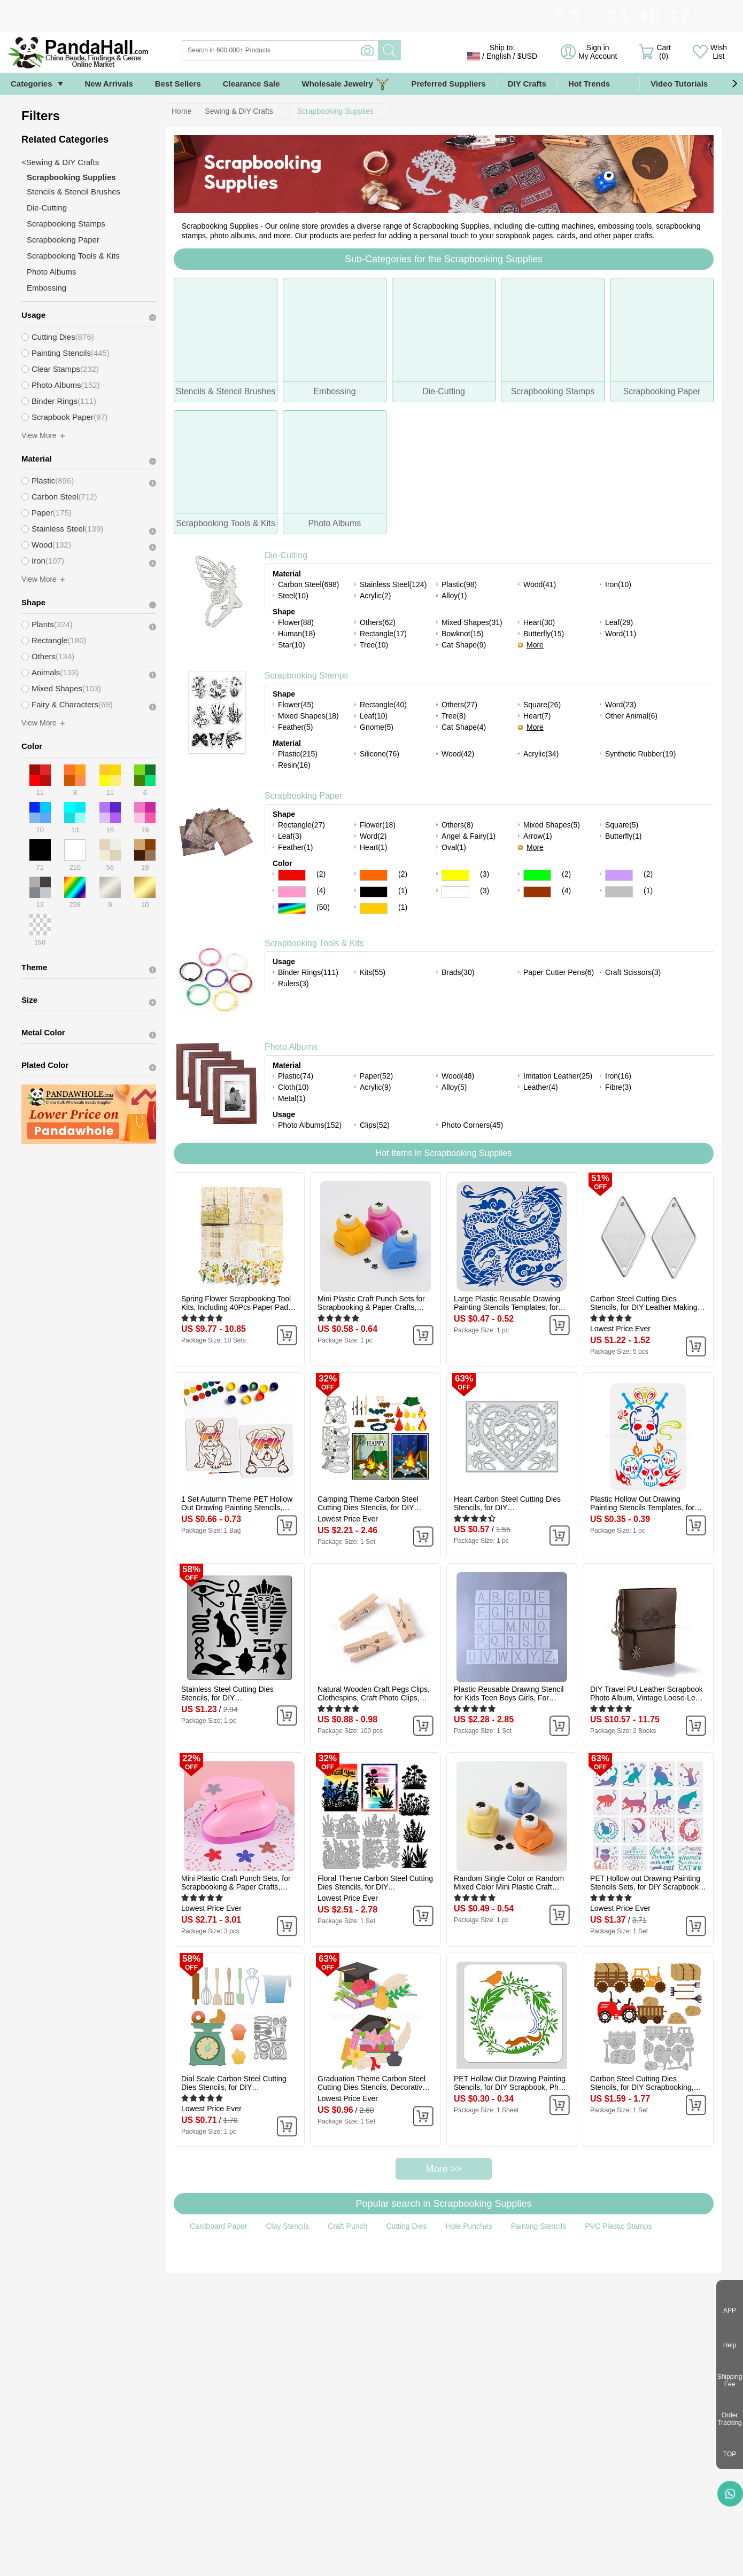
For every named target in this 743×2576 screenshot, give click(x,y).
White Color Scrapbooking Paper (455, 891)
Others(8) (457, 825)
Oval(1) (454, 847)
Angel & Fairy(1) (469, 836)
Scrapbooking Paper (303, 795)
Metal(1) (291, 1098)
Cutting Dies (406, 2226)
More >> (443, 2169)
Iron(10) (618, 584)
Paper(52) (376, 1076)
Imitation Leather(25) (557, 1076)
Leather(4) (540, 1087)
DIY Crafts (527, 83)
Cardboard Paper (218, 2226)
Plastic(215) (298, 754)
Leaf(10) (374, 716)
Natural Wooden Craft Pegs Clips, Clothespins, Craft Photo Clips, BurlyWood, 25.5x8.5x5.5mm (374, 1693)
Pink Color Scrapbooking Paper (292, 891)
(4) (321, 890)
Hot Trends (598, 84)
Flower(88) (296, 622)
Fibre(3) (618, 1087)
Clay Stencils (287, 2226)
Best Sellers (178, 83)
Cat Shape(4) (464, 727)
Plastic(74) (295, 1076)
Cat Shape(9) (464, 645)
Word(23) (620, 704)
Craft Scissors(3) (633, 972)
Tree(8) (454, 716)
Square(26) (542, 704)
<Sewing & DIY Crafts (60, 162)
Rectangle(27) (301, 825)
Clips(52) (375, 1125)
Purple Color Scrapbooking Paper (619, 875)
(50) (323, 907)
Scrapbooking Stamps (307, 675)
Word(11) (620, 633)
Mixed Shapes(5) (551, 825)
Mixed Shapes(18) (308, 716)
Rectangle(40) (383, 704)
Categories (31, 83)
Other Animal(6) (631, 716)
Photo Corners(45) (472, 1125)
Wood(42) (458, 754)
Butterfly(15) (543, 633)
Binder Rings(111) (308, 972)
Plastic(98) (459, 584)
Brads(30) (458, 972)
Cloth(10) (293, 1087)
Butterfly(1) (623, 836)
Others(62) (378, 622)
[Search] (323, 50)
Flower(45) (296, 704)
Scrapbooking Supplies (335, 111)
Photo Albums (291, 1046)
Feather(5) (295, 727)
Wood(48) (458, 1076)
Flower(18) (378, 825)
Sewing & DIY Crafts (239, 111)
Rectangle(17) (383, 633)
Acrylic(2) (375, 595)
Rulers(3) (293, 983)
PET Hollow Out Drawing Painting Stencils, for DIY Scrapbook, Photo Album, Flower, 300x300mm (511, 2082)
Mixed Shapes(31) (472, 622)
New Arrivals (109, 83)
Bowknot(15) (463, 633)
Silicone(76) (379, 754)
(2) (321, 874)
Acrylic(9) (375, 1087)
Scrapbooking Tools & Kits (314, 943)
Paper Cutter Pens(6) (558, 972)
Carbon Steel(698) (308, 584)
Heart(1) (373, 847)
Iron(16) (618, 1076)
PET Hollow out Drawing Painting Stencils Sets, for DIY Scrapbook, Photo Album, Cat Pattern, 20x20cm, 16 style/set (645, 1882)
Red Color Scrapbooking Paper (292, 875)
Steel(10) (293, 595)
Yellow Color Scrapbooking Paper (455, 875)
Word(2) (373, 836)
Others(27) (459, 704)
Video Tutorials (679, 83)
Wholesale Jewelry (346, 84)
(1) (402, 890)
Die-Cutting (286, 555)
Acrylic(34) (541, 754)
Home (181, 111)
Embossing (46, 287)
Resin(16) (294, 765)
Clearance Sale (251, 83)
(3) (484, 874)
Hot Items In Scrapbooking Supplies (444, 1153)
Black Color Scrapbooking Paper (374, 891)
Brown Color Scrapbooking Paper (537, 891)
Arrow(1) (537, 836)
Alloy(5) (454, 1087)
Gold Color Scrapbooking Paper (374, 908)
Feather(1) (295, 847)
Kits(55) (372, 972)
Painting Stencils (539, 2226)
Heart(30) (539, 622)
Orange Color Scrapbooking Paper (374, 875)
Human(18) (296, 633)
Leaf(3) (289, 836)
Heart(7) (537, 716)
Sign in (597, 51)
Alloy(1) (454, 595)
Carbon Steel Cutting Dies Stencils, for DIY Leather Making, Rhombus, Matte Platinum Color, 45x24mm (644, 1303)
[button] (734, 84)
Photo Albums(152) (310, 1125)
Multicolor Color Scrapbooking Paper (292, 908)
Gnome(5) (376, 727)
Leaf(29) (619, 622)
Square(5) (621, 825)
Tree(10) (374, 645)
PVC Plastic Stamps (618, 2226)
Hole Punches (469, 2226)
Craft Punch (347, 2226)
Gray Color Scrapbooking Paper (619, 891)
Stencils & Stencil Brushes (73, 191)
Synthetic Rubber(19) (640, 754)
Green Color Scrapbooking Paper (537, 875)
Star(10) (291, 645)
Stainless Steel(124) (393, 584)
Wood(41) (539, 584)
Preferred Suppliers (448, 83)
